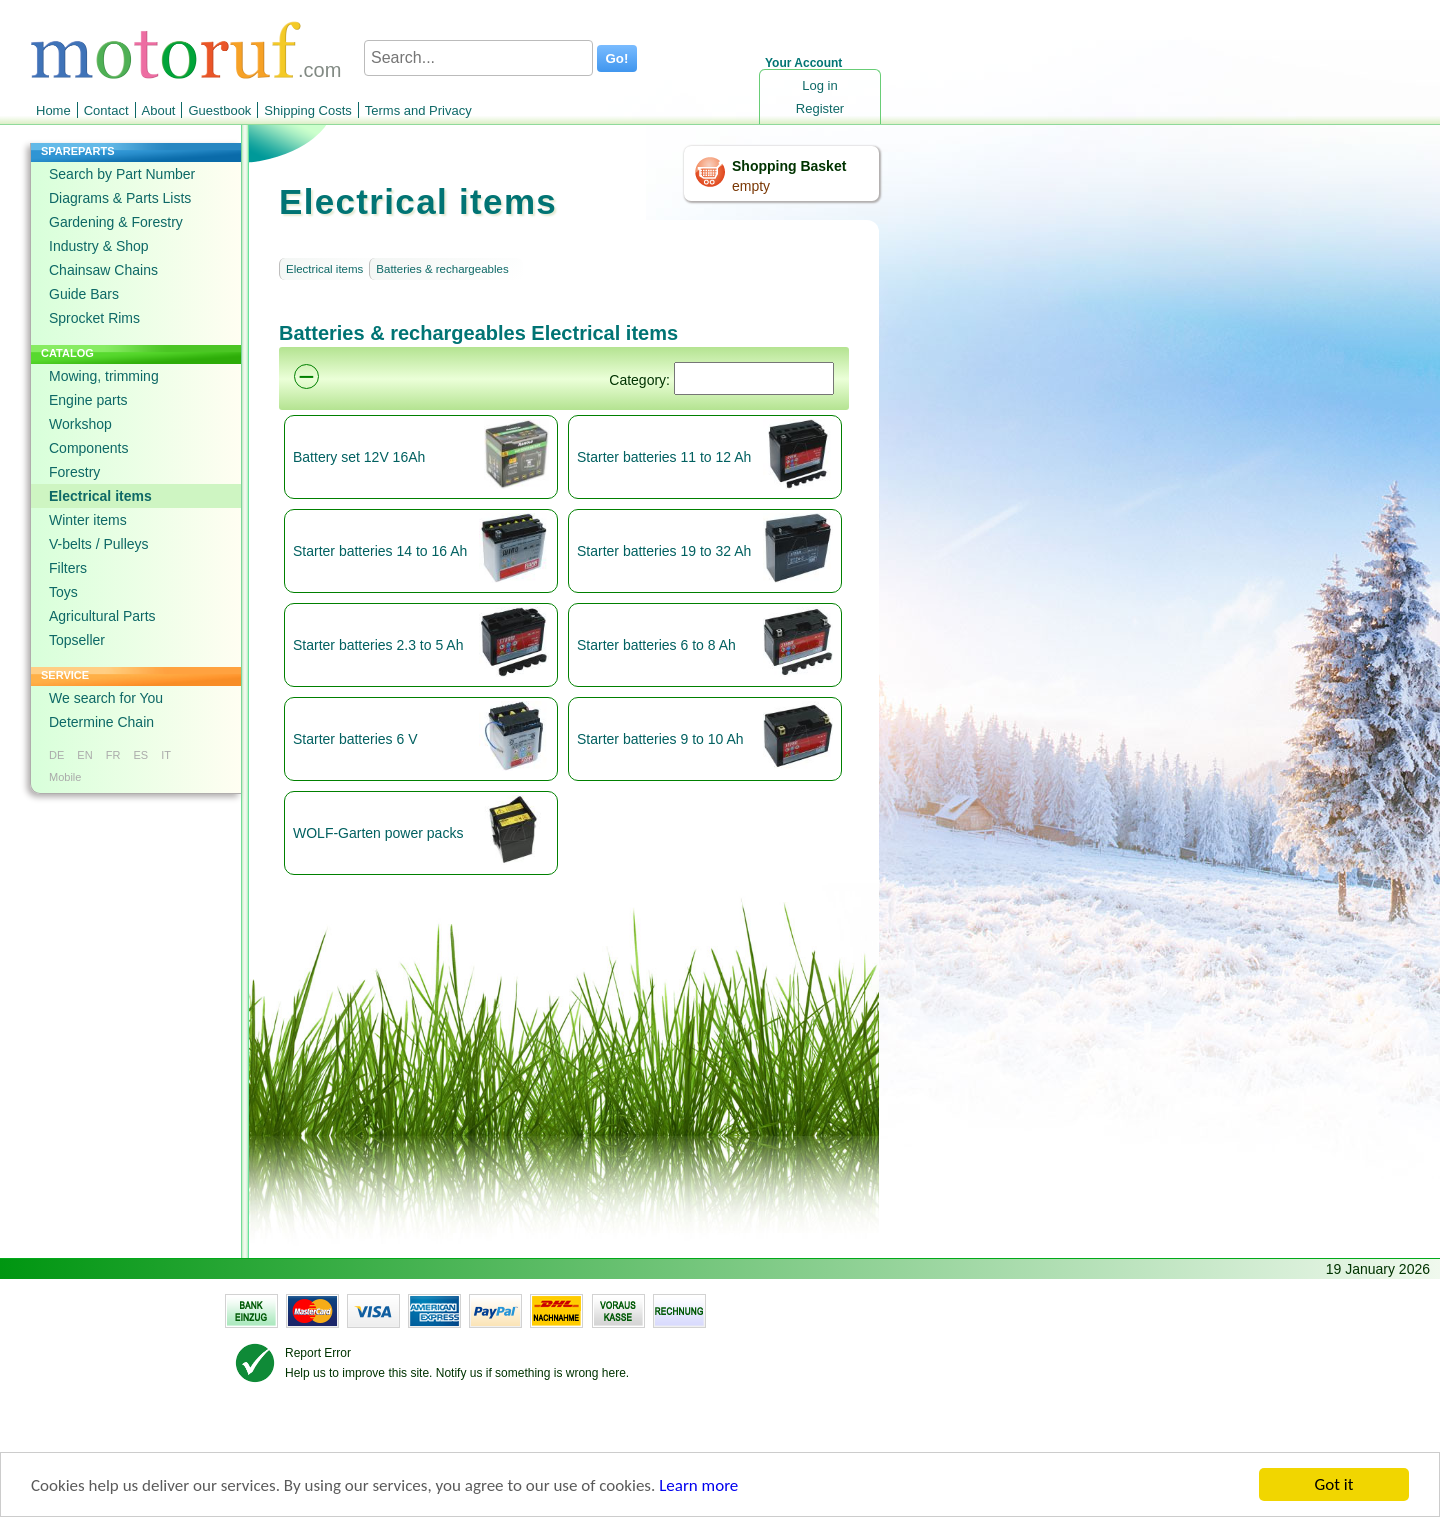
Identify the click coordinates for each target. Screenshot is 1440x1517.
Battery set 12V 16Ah (359, 457)
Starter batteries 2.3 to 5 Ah (378, 645)
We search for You (106, 698)
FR (113, 755)
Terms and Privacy (418, 110)
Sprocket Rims (94, 318)
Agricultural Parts (102, 616)
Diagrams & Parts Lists (120, 198)
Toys (63, 592)
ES (140, 755)
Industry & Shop (99, 246)
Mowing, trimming (104, 376)
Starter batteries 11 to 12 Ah (664, 457)
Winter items (88, 520)
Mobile (65, 777)
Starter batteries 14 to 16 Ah (380, 551)
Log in (819, 85)
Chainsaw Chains (103, 270)
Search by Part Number (122, 174)
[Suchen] (754, 378)
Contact (106, 110)
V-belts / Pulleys (99, 544)
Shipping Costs (307, 110)
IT (166, 755)
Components (88, 448)
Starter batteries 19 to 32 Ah (664, 551)
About (159, 110)
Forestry (74, 472)
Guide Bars (84, 294)
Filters (68, 568)
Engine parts (88, 400)
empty (751, 186)
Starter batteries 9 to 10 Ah (660, 739)
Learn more (698, 1485)
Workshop (80, 424)
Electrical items (100, 496)
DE (56, 755)
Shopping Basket (789, 166)
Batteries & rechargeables (442, 269)
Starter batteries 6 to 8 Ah (656, 645)
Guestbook (219, 110)
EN (84, 755)
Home (53, 110)
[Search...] (478, 58)
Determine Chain (101, 722)
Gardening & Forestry (116, 222)
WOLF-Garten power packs (378, 833)
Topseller (77, 640)
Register (820, 108)
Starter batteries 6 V (355, 739)
